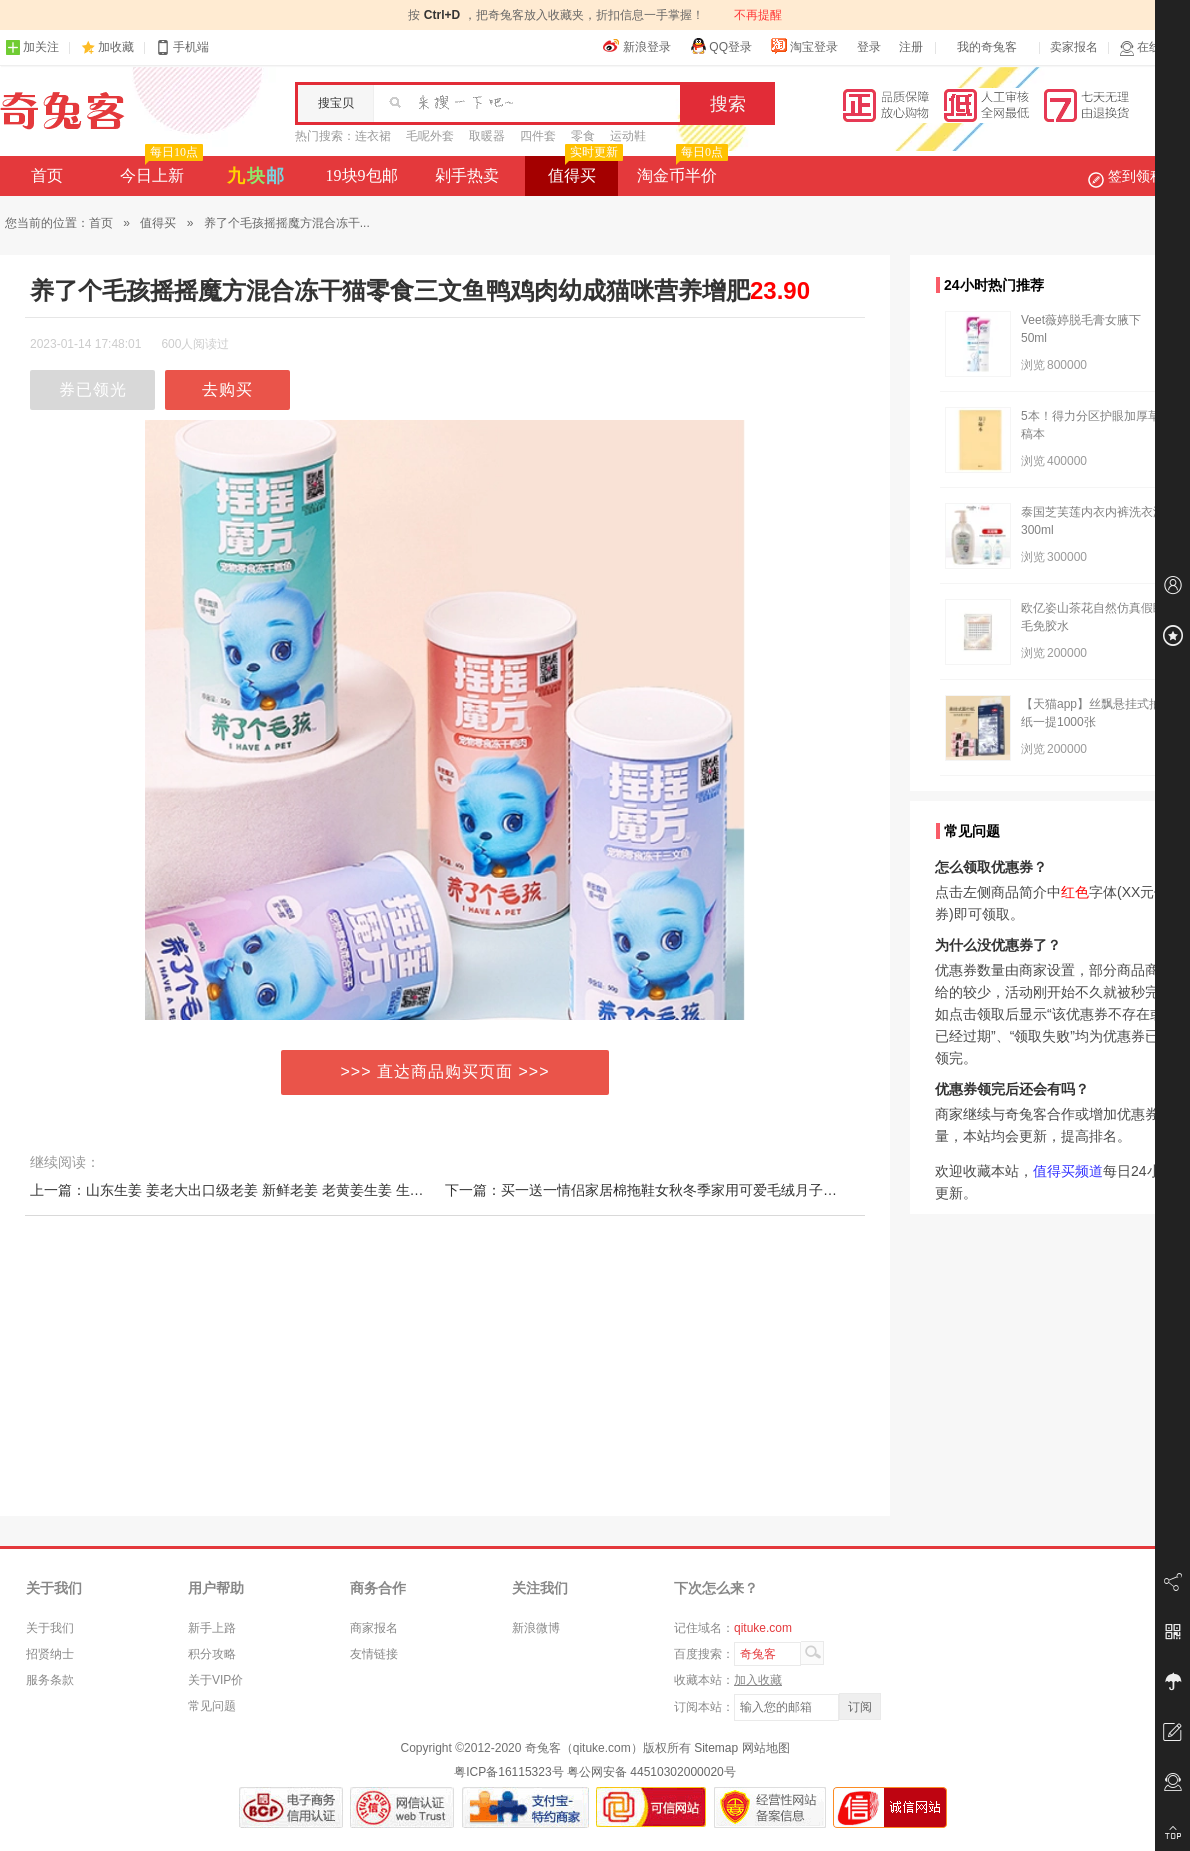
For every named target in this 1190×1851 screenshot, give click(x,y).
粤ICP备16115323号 (508, 1772)
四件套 (538, 136)
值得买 (583, 170)
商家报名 (374, 1628)
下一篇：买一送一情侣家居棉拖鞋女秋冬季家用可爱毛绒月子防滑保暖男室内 (683, 1190)
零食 (583, 136)
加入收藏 (758, 1680)
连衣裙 (373, 136)
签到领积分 (1136, 176)
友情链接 (374, 1654)
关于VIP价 (215, 1680)
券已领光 (93, 389)
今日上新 (159, 170)
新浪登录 (637, 46)
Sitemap (716, 1748)
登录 (869, 47)
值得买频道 (1068, 1171)
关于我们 (50, 1628)
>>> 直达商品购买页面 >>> (445, 1071)
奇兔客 (62, 111)
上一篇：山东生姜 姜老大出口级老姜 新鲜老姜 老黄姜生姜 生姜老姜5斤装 (258, 1190)
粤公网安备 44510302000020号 (651, 1772)
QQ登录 (720, 46)
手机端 (182, 47)
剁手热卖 (467, 175)
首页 (47, 175)
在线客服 (1152, 47)
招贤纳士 (50, 1654)
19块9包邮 (362, 175)
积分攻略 (212, 1654)
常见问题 (212, 1706)
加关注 (32, 47)
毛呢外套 (430, 136)
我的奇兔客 (987, 47)
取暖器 (487, 136)
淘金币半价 (680, 170)
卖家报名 (1074, 47)
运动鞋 (628, 136)
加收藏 (116, 47)
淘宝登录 (804, 46)
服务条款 (50, 1680)
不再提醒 (758, 15)
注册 (911, 47)
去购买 (227, 389)
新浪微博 (536, 1628)
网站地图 (766, 1748)
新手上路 (212, 1628)
